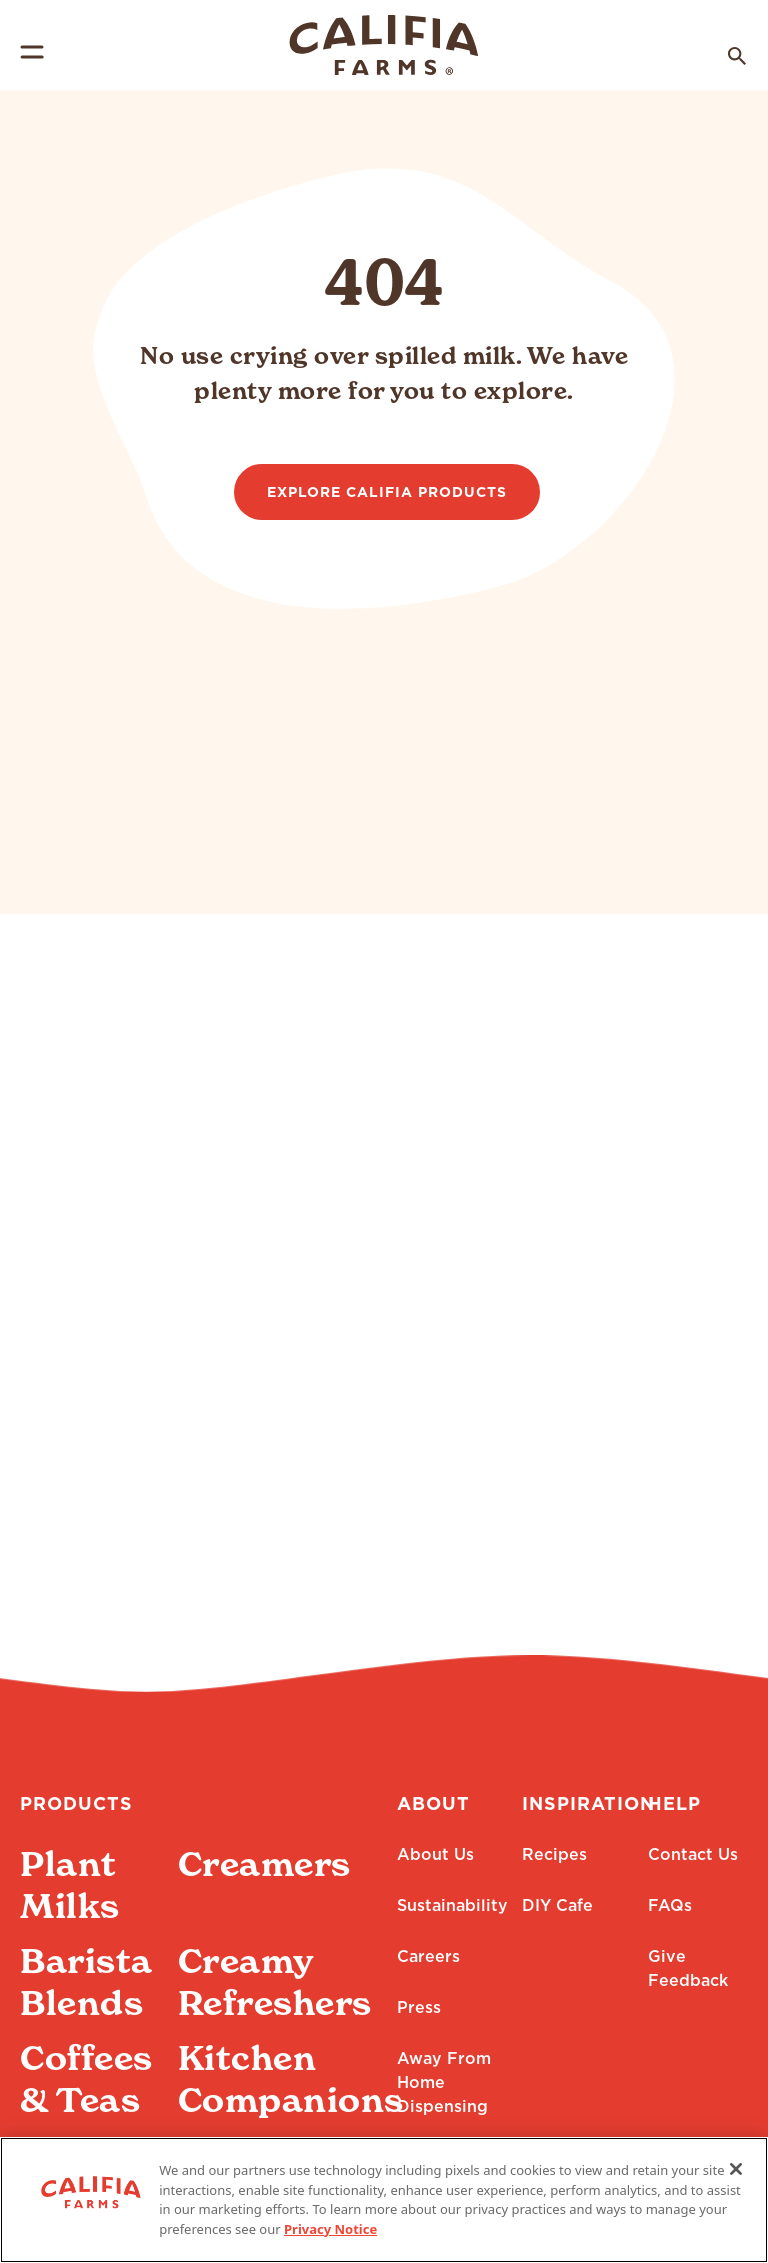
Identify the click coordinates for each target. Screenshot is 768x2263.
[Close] (736, 2186)
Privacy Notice (330, 2245)
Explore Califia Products (387, 493)
